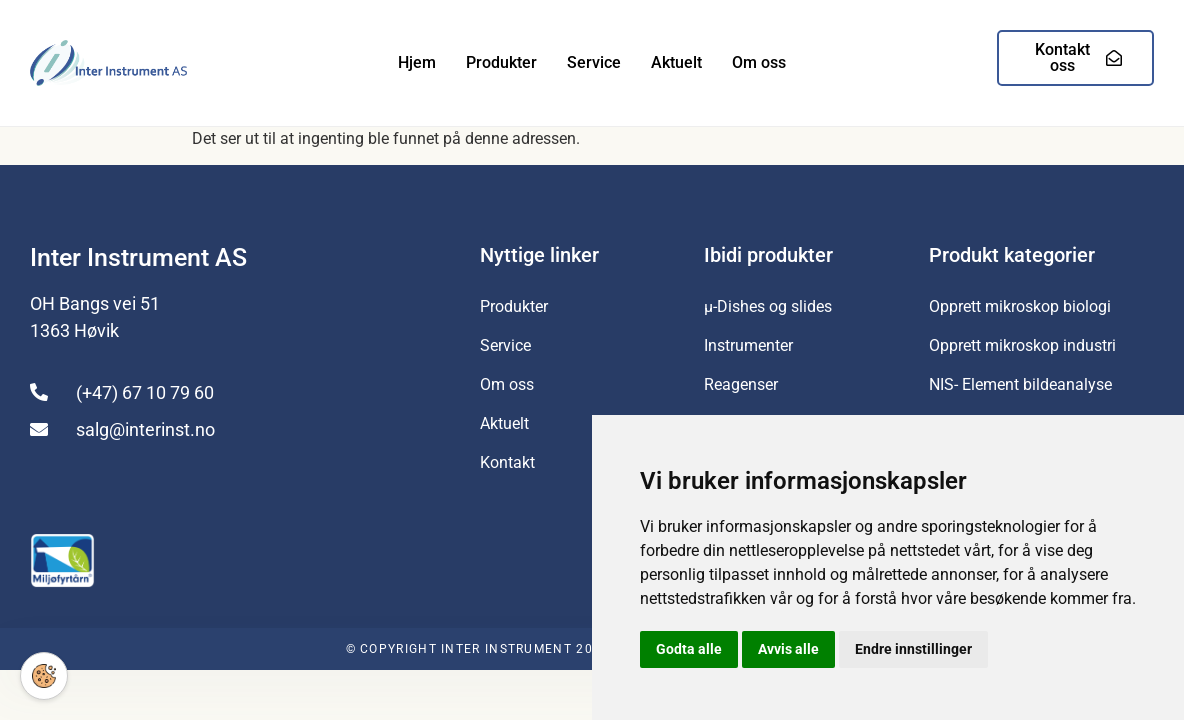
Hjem (417, 62)
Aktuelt (676, 62)
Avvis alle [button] (788, 649)
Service (594, 62)
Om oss (759, 62)
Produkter (501, 62)
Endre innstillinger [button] (913, 649)
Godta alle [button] (689, 649)
